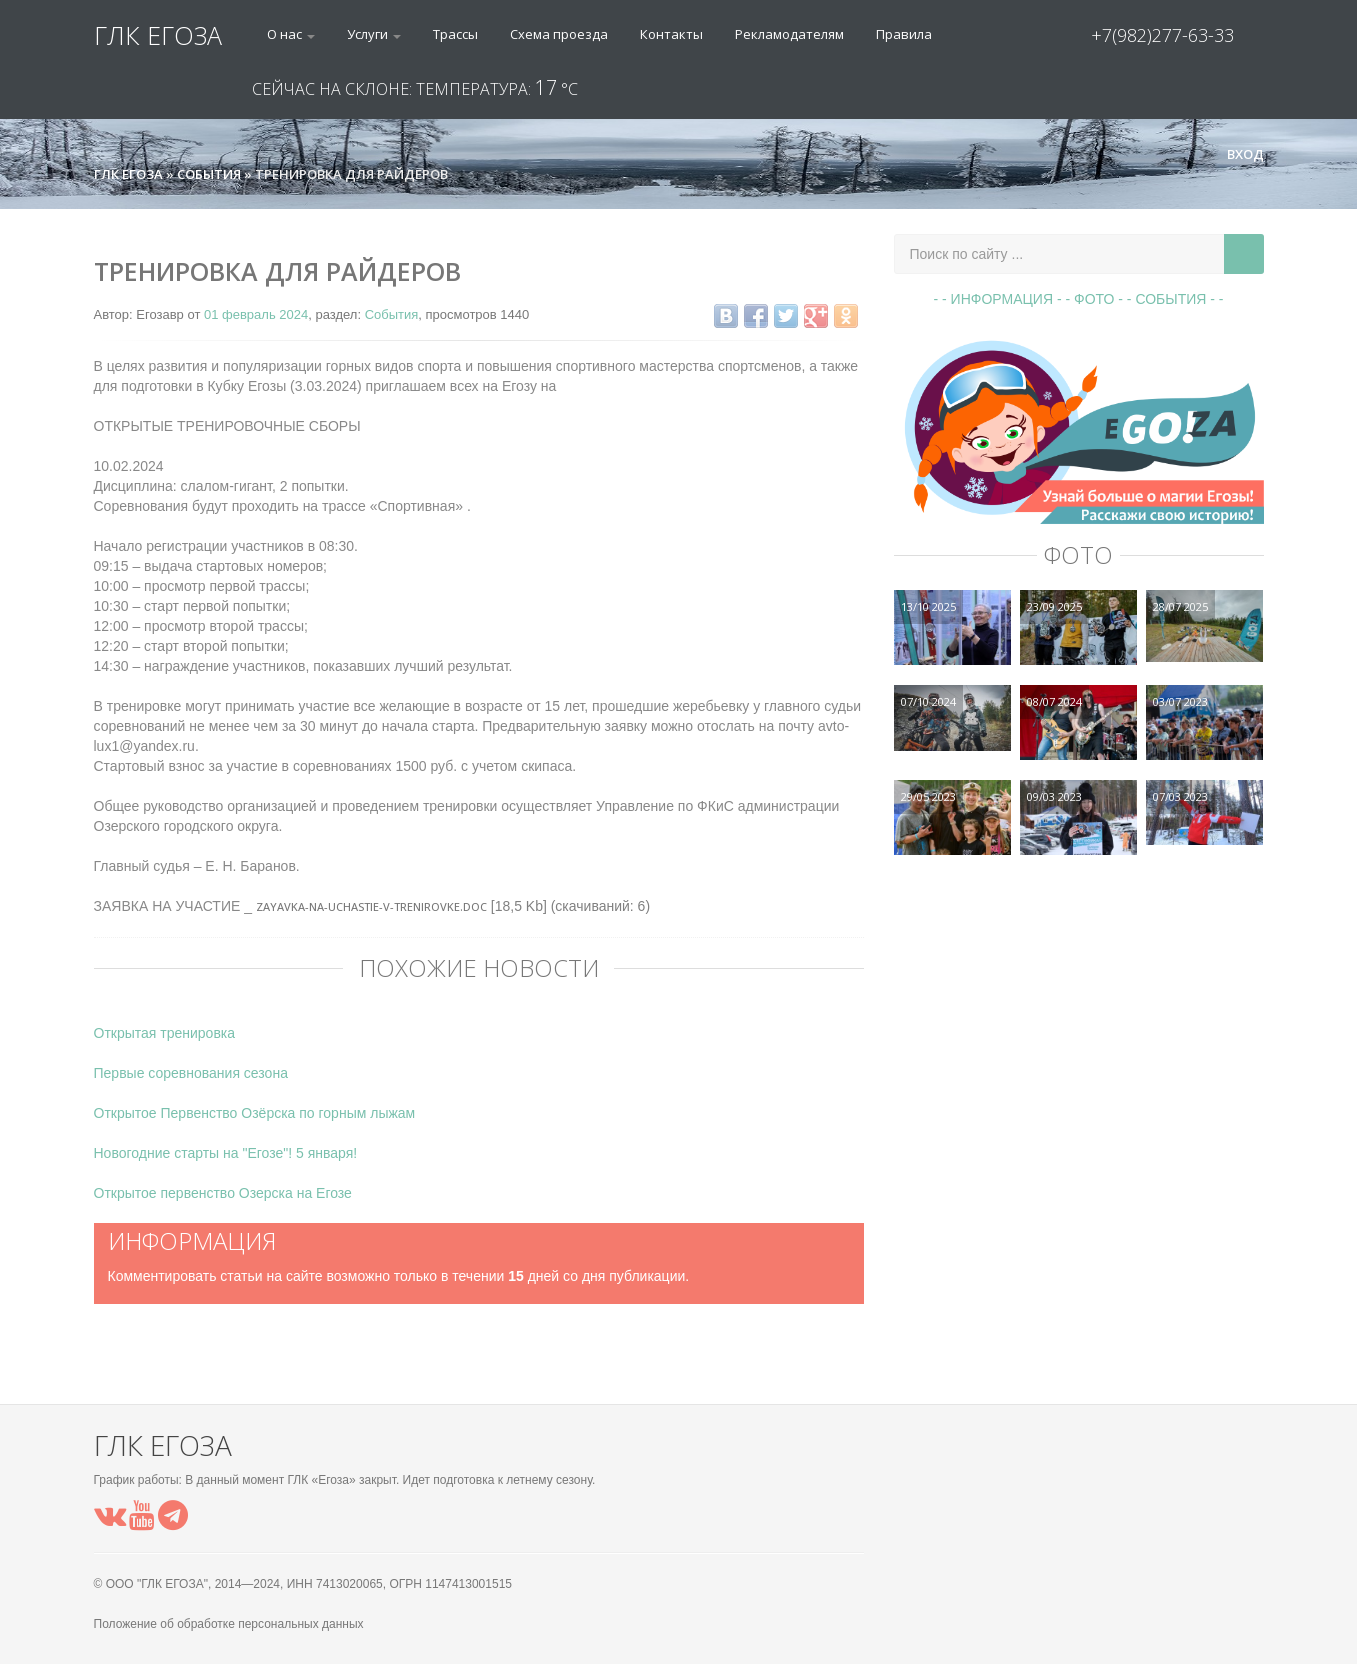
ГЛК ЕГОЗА (158, 35)
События (392, 314)
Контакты (671, 34)
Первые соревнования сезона (191, 1073)
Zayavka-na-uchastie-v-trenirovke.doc (371, 906)
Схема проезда (559, 34)
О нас (291, 34)
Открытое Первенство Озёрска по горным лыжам (255, 1113)
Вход (1237, 154)
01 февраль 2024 (256, 314)
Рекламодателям (789, 34)
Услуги (374, 34)
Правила (904, 34)
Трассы (455, 34)
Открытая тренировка (165, 1033)
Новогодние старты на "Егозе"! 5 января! (226, 1153)
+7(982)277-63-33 (1162, 35)
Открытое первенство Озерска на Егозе (223, 1193)
